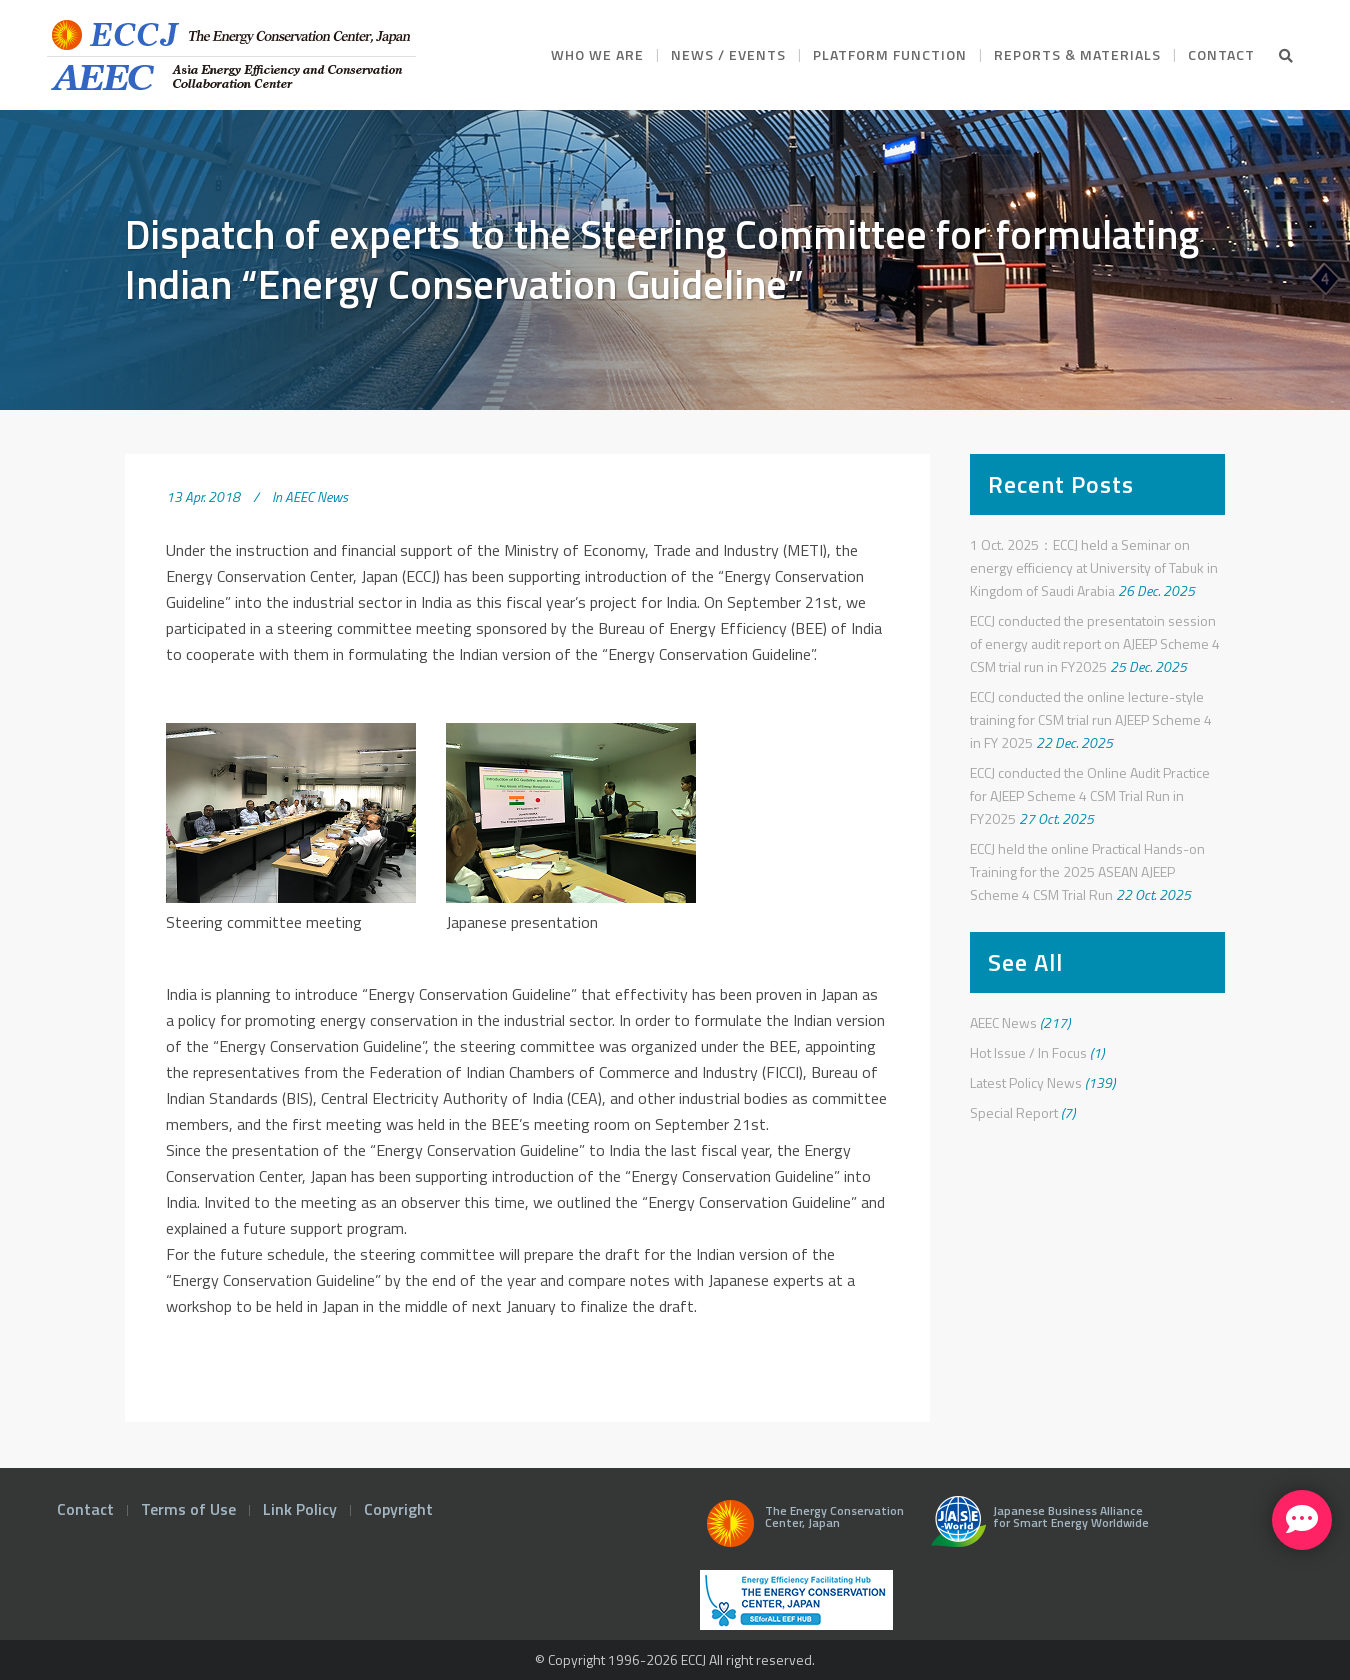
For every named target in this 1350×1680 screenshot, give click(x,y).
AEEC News (316, 496)
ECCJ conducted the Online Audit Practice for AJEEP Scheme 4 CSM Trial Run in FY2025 (1090, 795)
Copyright (398, 1509)
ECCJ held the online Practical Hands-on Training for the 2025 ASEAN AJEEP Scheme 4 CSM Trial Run (1087, 871)
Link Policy (300, 1509)
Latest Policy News (1026, 1082)
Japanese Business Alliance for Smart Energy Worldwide (1035, 1529)
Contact (85, 1509)
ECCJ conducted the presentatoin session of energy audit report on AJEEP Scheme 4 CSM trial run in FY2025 (1095, 643)
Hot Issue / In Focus (1028, 1052)
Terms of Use (188, 1509)
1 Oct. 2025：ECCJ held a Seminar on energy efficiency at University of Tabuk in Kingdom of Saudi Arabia (1094, 567)
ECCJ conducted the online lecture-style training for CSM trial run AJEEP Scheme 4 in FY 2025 (1091, 719)
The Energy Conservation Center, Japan (802, 1529)
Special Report (1014, 1112)
